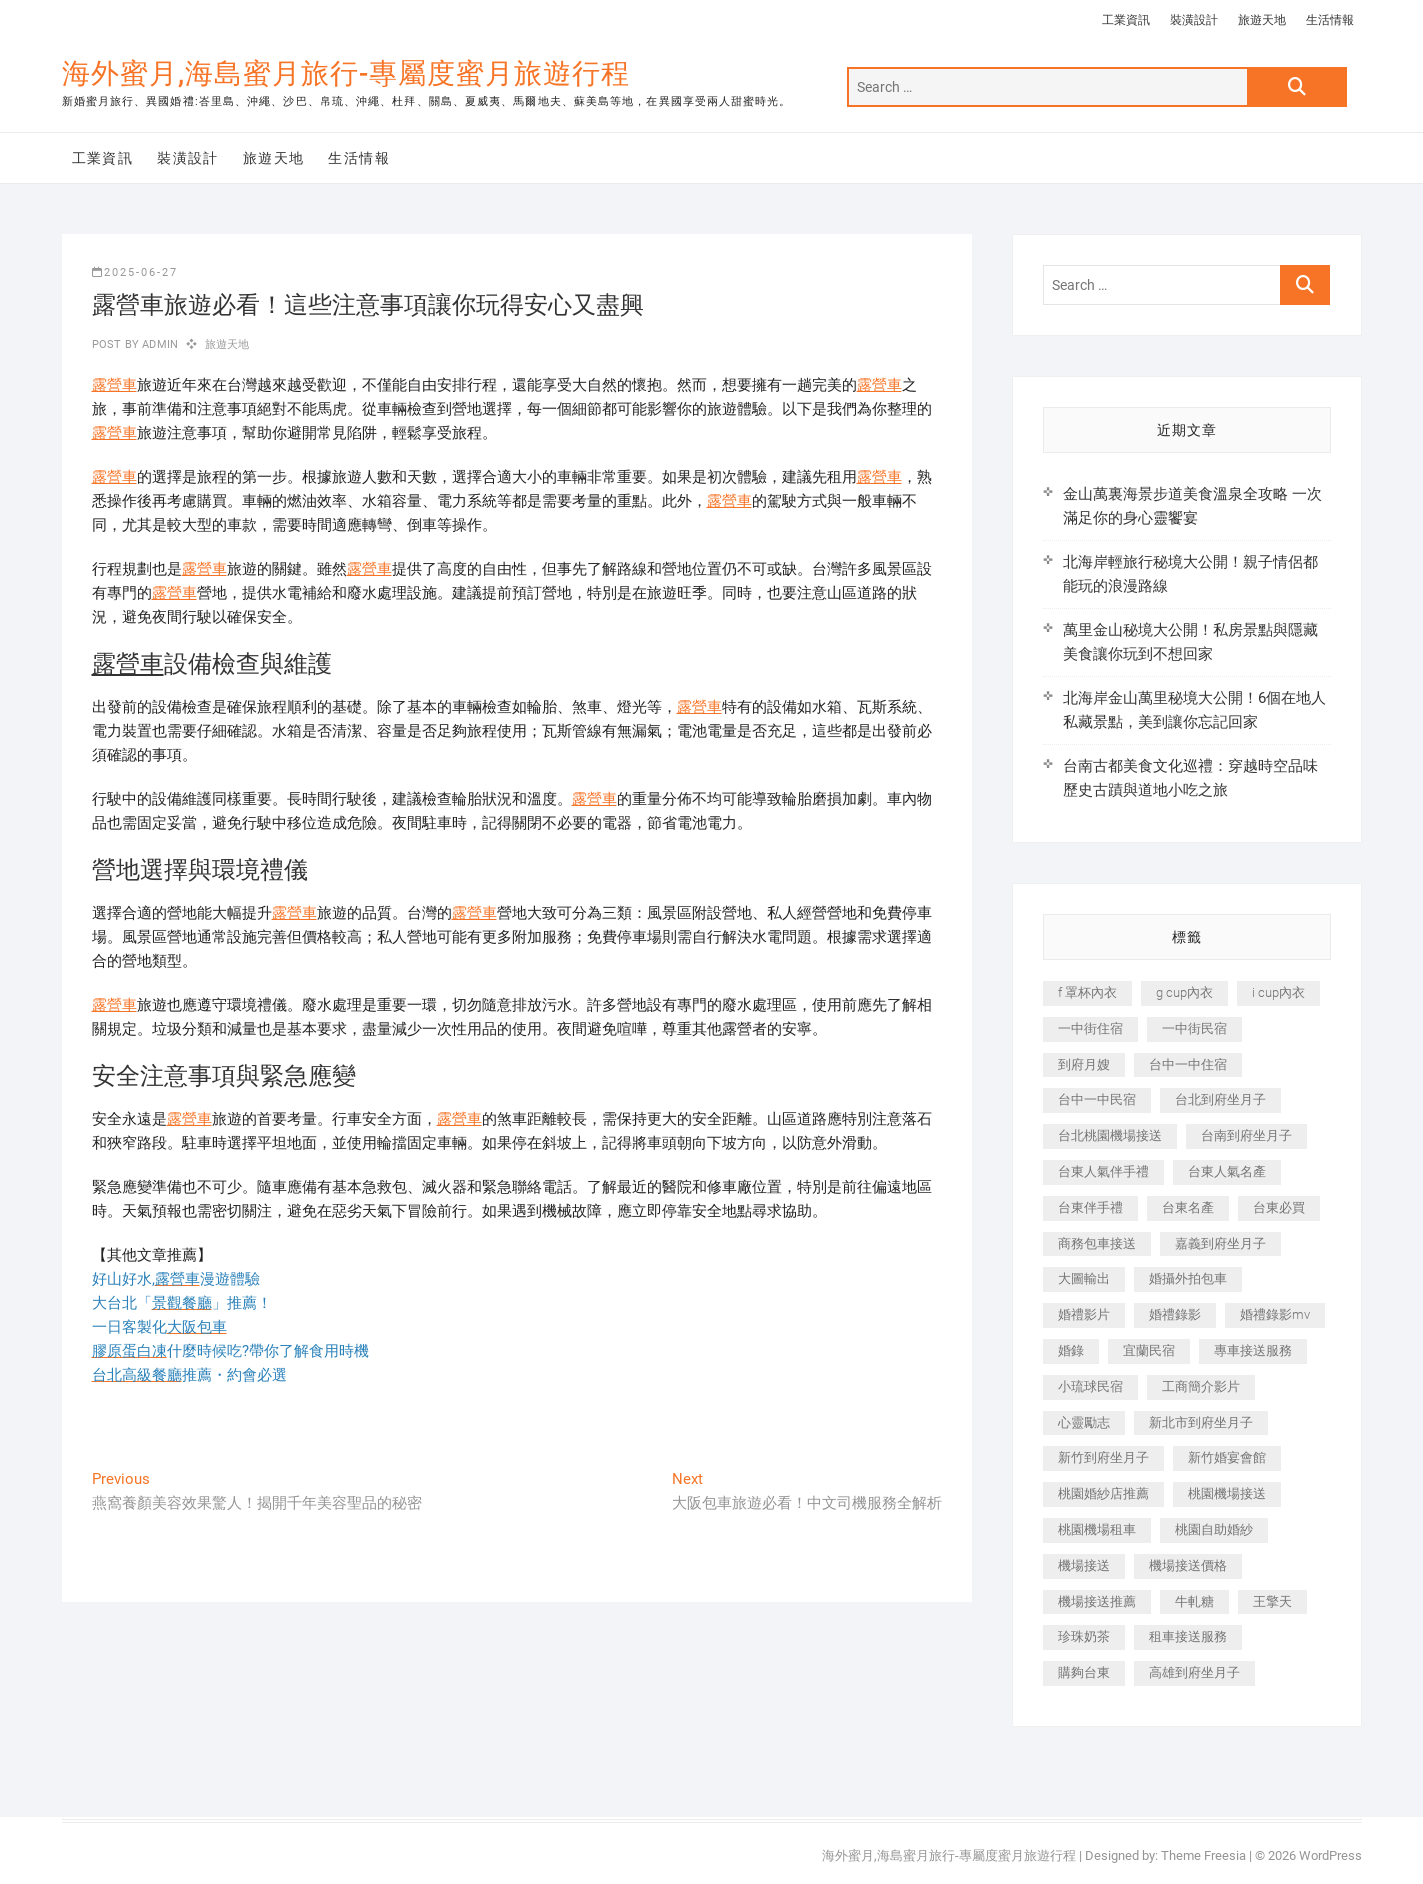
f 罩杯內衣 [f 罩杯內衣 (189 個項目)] (1087, 992)
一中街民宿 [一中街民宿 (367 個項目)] (1194, 1028)
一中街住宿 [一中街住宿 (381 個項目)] (1090, 1028)
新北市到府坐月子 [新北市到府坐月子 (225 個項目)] (1201, 1422)
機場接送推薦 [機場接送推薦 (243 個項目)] (1097, 1601)
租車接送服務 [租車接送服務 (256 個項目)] (1188, 1636)
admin (158, 344)
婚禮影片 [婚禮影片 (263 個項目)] (1084, 1314)
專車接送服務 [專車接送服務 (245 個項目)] (1253, 1350)
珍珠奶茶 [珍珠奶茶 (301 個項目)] (1084, 1636)
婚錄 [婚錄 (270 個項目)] (1071, 1350)
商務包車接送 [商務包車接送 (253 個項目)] (1097, 1243)
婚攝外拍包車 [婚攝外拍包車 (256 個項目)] (1188, 1278)
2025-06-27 (135, 272)
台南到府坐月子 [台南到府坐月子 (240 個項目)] (1246, 1135)
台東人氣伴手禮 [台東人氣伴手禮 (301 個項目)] (1103, 1171)
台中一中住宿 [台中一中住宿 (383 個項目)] (1188, 1064)
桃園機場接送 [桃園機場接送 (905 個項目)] (1227, 1493)
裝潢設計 (1194, 20)
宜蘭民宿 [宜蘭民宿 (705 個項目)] (1149, 1350)
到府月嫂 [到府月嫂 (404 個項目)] (1084, 1064)
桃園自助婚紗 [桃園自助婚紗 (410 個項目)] (1214, 1529)
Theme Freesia (1203, 1855)
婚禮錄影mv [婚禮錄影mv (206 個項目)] (1275, 1314)
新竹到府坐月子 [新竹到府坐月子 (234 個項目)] (1103, 1457)
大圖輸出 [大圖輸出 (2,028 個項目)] (1084, 1278)
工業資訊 (1126, 20)
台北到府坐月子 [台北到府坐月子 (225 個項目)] (1220, 1099)
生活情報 (1330, 20)
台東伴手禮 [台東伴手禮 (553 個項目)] (1090, 1207)
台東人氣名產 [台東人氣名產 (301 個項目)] (1227, 1171)
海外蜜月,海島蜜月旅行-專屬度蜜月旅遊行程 (346, 73)
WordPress (1330, 1855)
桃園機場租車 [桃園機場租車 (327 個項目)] (1097, 1529)
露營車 (114, 385)
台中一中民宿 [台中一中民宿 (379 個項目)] (1097, 1099)
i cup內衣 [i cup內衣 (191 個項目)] (1278, 992)
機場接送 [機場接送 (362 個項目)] (1084, 1565)
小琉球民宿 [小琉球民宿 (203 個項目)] (1090, 1386)
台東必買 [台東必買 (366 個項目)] (1279, 1207)
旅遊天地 (1262, 20)
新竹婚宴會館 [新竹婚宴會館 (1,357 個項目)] (1227, 1457)
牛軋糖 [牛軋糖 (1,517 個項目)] (1194, 1601)
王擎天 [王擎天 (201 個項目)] (1272, 1601)
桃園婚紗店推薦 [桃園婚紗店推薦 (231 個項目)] (1103, 1493)
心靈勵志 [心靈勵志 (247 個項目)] (1084, 1422)
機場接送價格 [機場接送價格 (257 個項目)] (1188, 1565)
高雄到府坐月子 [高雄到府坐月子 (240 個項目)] (1194, 1672)
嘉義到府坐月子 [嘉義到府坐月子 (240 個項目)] (1220, 1243)
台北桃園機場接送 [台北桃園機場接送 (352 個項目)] (1110, 1135)
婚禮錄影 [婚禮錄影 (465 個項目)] (1175, 1314)
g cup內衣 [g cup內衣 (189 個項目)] (1184, 992)
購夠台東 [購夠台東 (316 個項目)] (1084, 1672)
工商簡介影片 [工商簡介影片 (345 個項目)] (1201, 1386)
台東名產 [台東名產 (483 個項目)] (1188, 1207)
